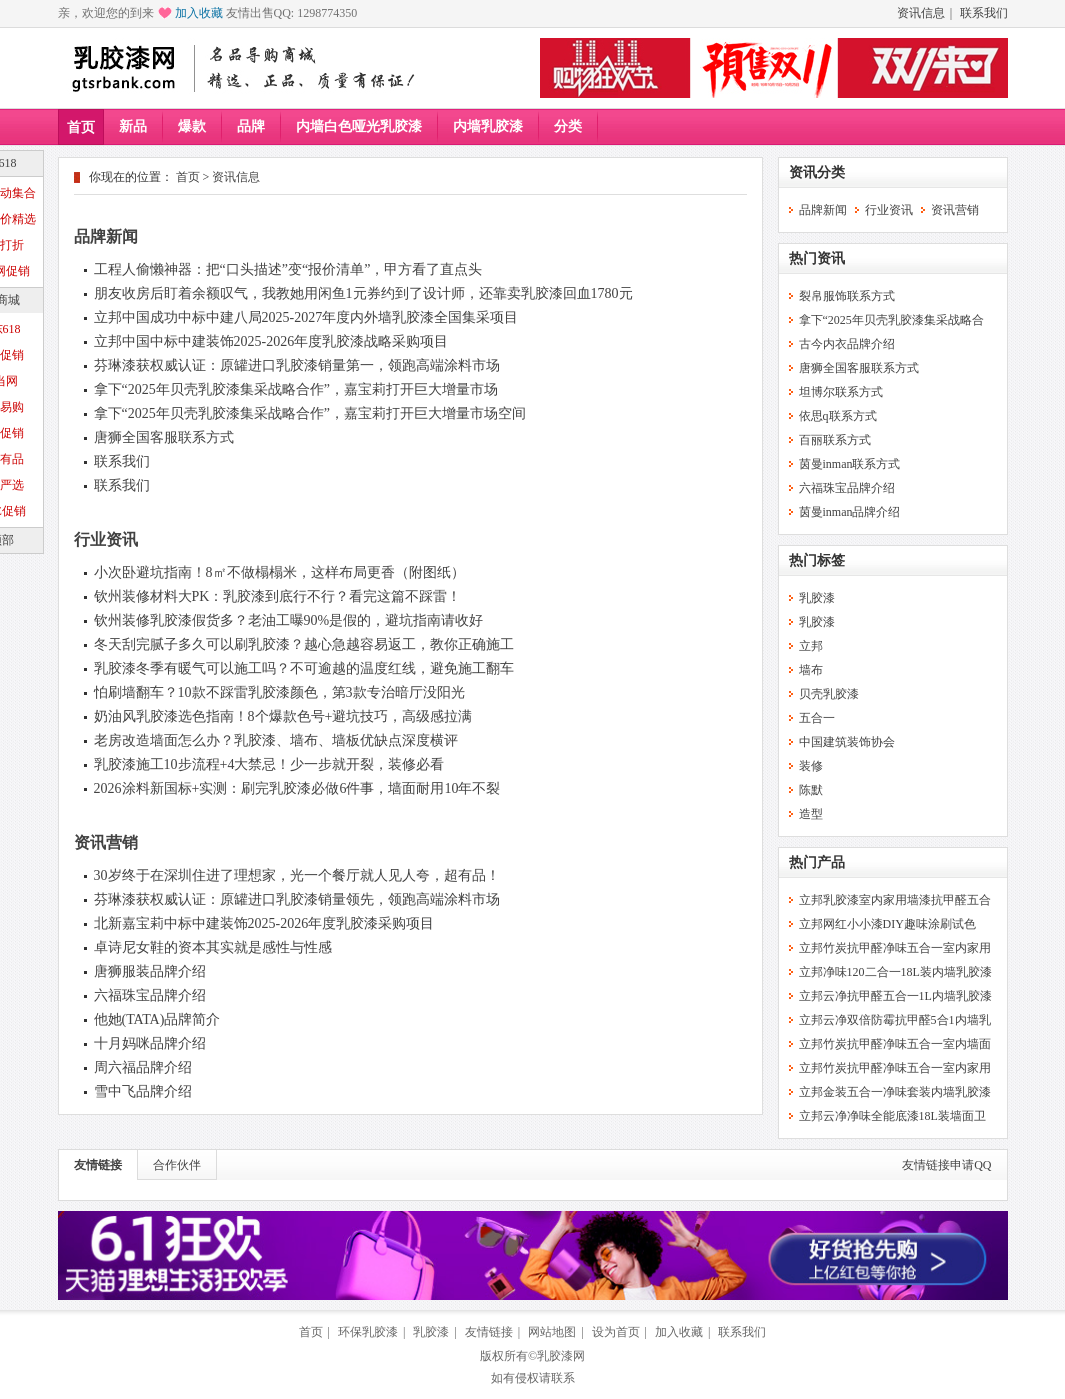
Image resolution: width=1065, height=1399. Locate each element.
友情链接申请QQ (946, 1165)
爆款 (192, 126)
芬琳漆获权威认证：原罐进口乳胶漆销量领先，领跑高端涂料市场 (297, 899)
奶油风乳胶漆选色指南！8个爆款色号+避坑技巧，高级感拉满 (283, 716)
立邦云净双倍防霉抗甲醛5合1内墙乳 (895, 1020)
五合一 (817, 718)
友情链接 (98, 1165)
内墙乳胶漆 (488, 126)
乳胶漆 (817, 598)
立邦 (811, 646)
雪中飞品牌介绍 (143, 1091)
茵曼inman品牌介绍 (850, 512)
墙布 (811, 670)
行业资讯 (106, 539)
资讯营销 (106, 842)
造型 (811, 814)
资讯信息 (921, 13)
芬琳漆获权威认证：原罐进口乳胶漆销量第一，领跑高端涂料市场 (297, 365)
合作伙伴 (177, 1165)
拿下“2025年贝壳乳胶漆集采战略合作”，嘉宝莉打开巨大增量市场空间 (310, 413)
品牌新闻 (106, 236)
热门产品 (817, 862)
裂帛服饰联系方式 (847, 296)
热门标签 (817, 560)
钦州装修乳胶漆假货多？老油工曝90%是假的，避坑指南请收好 (289, 620)
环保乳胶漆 (368, 1332)
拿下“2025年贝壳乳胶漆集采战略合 (891, 320)
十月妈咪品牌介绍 (150, 1043)
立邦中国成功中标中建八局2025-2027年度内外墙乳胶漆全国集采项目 (306, 317)
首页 (81, 127)
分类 (568, 126)
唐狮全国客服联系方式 (164, 437)
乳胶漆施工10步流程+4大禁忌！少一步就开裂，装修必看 (269, 764)
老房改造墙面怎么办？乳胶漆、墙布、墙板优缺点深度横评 (276, 740)
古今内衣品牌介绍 (847, 344)
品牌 (251, 126)
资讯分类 (817, 172)
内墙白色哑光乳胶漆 (359, 126)
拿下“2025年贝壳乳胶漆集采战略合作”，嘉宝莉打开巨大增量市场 (296, 389)
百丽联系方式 (835, 440)
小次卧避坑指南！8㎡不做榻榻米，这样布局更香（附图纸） (279, 572)
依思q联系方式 (838, 416)
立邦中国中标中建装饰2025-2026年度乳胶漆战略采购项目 (271, 341)
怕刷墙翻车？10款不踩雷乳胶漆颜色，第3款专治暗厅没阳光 (279, 692)
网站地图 (552, 1332)
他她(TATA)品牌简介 (157, 1019)
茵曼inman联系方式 (850, 464)
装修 (811, 766)
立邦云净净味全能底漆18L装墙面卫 (892, 1116)
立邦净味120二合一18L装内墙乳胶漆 (895, 972)
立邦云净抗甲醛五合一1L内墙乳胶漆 (895, 996)
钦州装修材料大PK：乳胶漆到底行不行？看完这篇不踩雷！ (278, 596)
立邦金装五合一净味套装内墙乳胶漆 (895, 1092)
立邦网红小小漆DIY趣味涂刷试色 (887, 924)
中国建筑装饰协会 (847, 742)
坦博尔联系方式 (841, 392)
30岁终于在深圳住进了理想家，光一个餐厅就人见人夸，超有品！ (297, 875)
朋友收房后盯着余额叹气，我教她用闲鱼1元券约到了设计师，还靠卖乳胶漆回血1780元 (363, 293)
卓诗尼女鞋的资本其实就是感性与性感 (213, 947)
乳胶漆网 (561, 1356)
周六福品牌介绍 (143, 1067)
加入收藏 (199, 13)
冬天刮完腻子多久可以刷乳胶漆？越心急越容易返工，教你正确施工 (304, 644)
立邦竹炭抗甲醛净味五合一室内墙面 (895, 1044)
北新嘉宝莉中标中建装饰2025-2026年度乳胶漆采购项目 (264, 923)
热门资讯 (817, 258)
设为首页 (616, 1332)
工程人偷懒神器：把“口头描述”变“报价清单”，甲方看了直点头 (288, 269)
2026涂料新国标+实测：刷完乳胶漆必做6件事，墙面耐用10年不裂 (297, 788)
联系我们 (984, 13)
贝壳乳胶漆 (829, 694)
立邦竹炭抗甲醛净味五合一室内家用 (895, 948)
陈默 (811, 790)
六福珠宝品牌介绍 (150, 995)
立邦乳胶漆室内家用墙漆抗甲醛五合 (895, 900)
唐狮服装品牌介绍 (150, 971)
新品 (133, 126)
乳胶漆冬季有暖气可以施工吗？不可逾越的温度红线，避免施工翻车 (304, 668)
